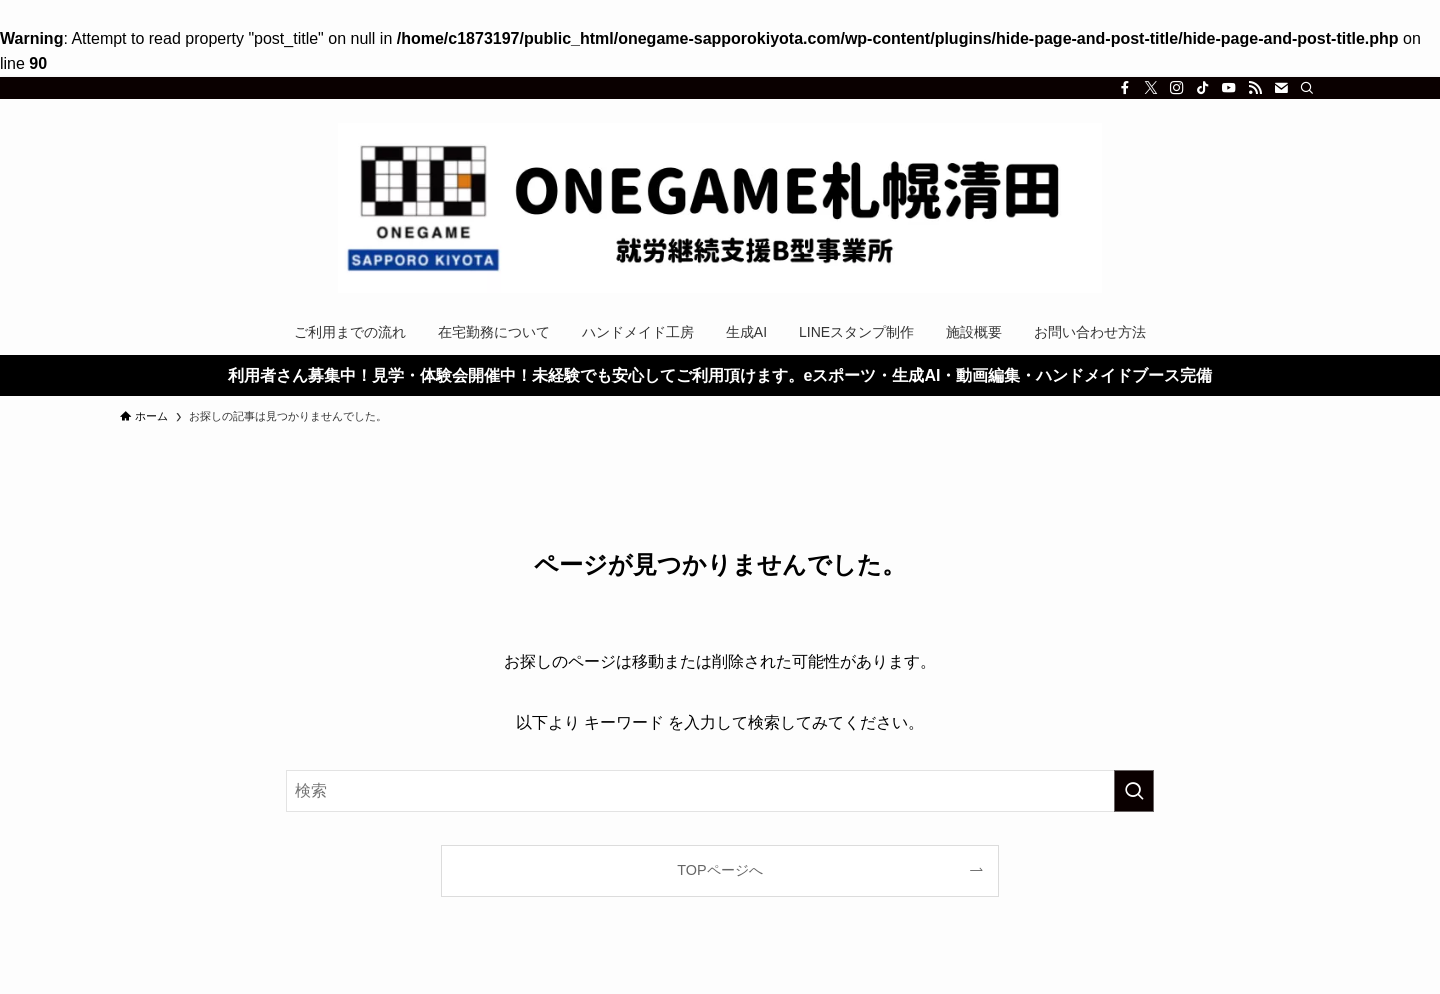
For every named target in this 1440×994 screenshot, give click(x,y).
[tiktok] (1203, 88)
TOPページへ (719, 870)
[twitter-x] (1151, 88)
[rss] (1255, 88)
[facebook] (1125, 88)
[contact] (1281, 88)
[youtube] (1229, 88)
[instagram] (1177, 88)
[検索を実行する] (1134, 791)
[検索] (1307, 88)
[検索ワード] (720, 791)
